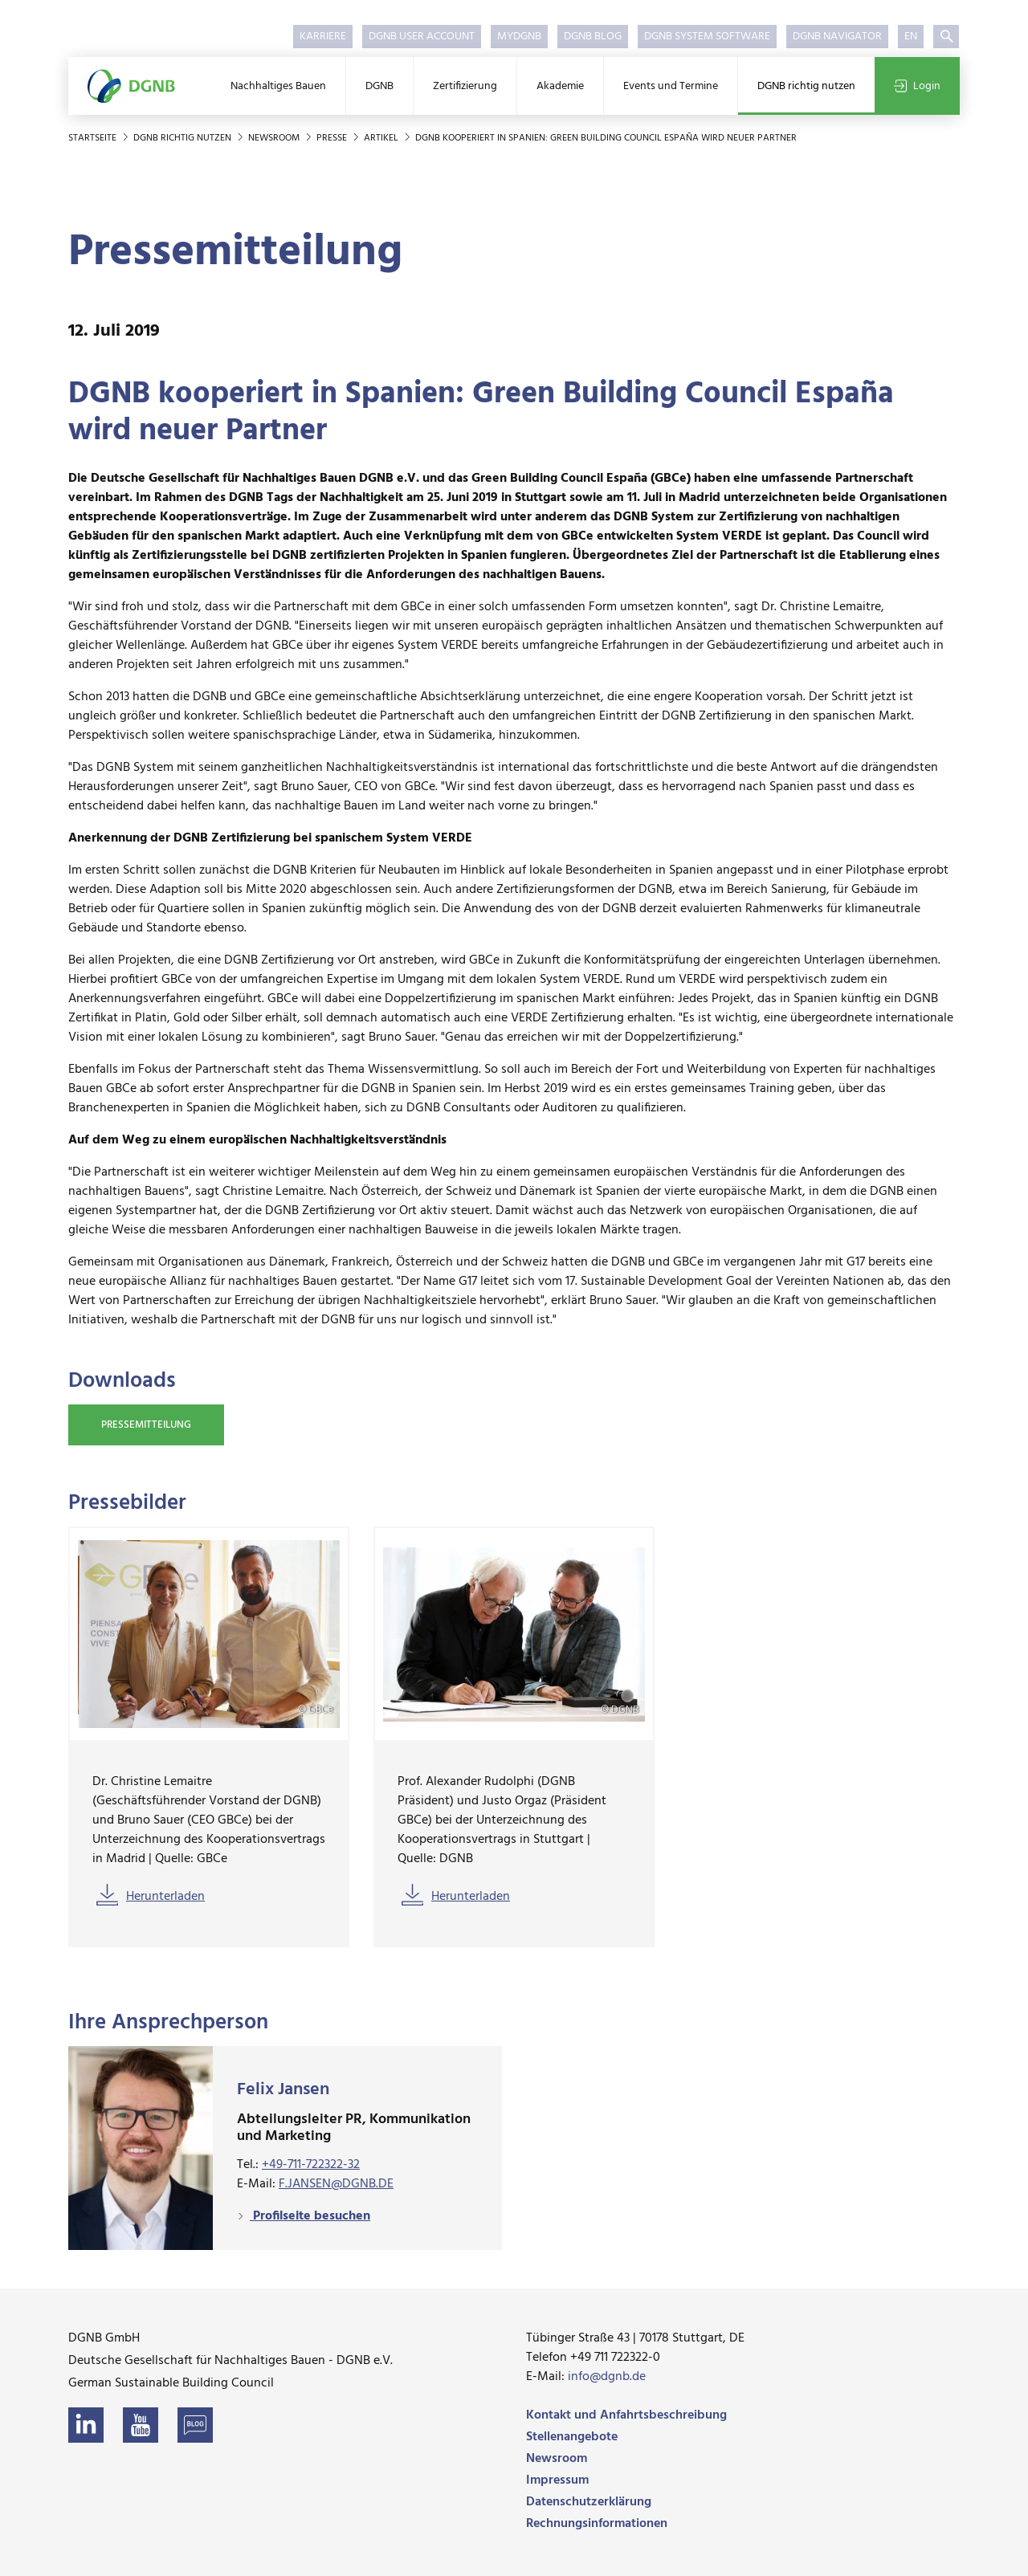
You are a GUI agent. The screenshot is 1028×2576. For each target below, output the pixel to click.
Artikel (382, 138)
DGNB (379, 86)
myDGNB (519, 36)
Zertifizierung (465, 86)
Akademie (560, 86)
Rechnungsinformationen (596, 2523)
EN (910, 36)
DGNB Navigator (837, 36)
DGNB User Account (422, 36)
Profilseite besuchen (310, 2216)
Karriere (323, 36)
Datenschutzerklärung (588, 2502)
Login (917, 86)
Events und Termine (670, 86)
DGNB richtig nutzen (806, 86)
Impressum (557, 2480)
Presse (332, 138)
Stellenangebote (572, 2437)
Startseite (93, 138)
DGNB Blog (593, 36)
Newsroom (275, 138)
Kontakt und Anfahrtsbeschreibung (626, 2415)
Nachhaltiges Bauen (278, 86)
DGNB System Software (707, 36)
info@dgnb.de (607, 2376)
